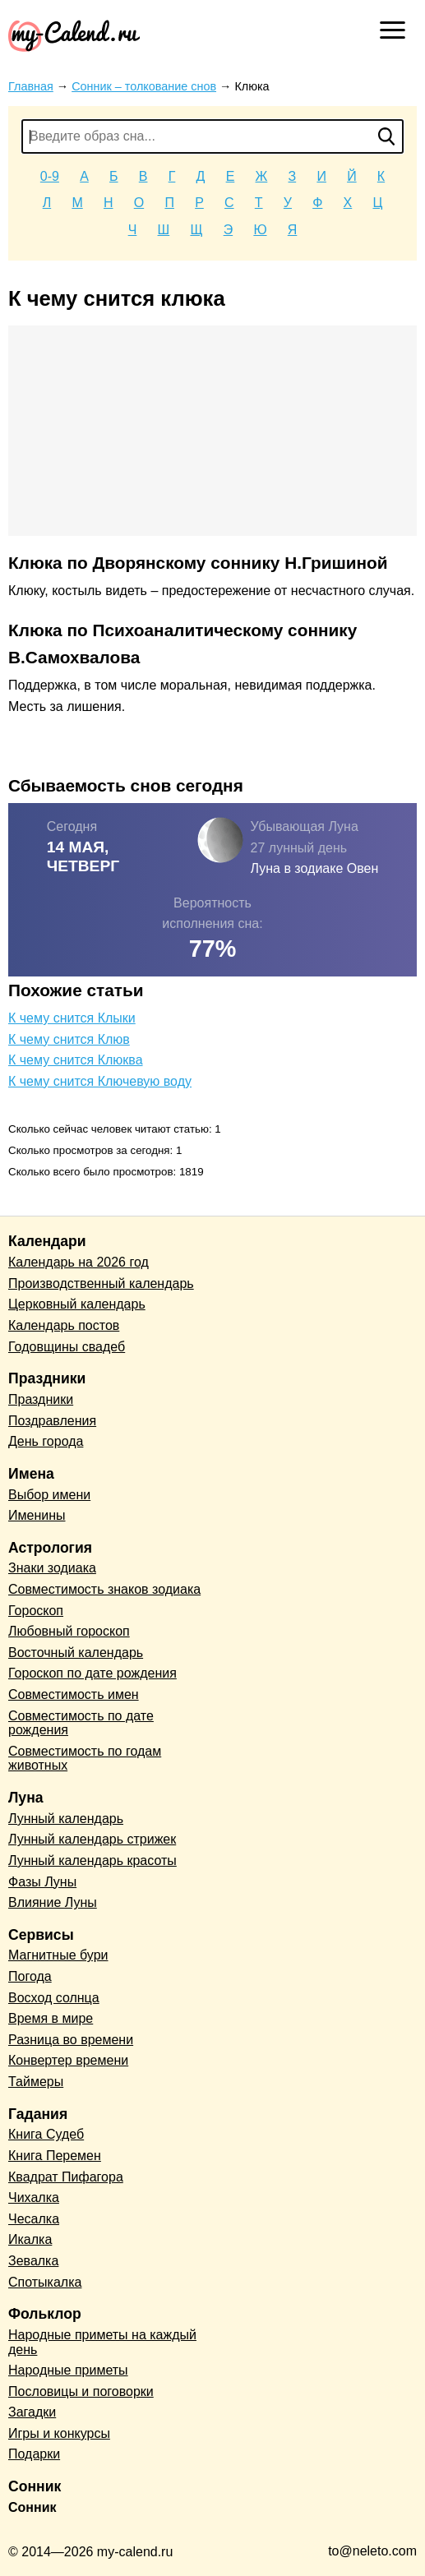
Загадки (32, 2412)
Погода (30, 1976)
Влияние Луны (52, 1902)
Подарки (34, 2454)
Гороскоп (35, 1611)
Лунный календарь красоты (92, 1860)
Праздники (40, 1399)
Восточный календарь (75, 1653)
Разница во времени (70, 2040)
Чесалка (33, 2219)
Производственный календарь (101, 1283)
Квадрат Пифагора (65, 2177)
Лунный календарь (65, 1819)
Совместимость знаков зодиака (104, 1589)
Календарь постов (63, 1325)
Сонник (32, 2507)
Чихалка (33, 2197)
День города (45, 1441)
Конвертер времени (68, 2060)
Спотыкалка (44, 2282)
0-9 (49, 176)
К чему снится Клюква (75, 1060)
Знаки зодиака (52, 1568)
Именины (37, 1515)
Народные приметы (68, 2370)
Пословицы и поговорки (81, 2391)
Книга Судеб (46, 2134)
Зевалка (33, 2261)
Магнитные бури (58, 1955)
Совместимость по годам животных (84, 1758)
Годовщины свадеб (66, 1347)
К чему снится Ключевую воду (100, 1081)
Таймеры (35, 2082)
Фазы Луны (42, 1882)
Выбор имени (49, 1495)
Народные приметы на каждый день (102, 2342)
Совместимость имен (73, 1694)
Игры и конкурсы (59, 2433)
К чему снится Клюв (69, 1039)
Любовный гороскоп (69, 1631)
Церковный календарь (77, 1304)
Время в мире (50, 2018)
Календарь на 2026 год (78, 1262)
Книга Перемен (54, 2156)
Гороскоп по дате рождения (92, 1673)
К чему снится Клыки (72, 1018)
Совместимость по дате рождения (81, 1723)
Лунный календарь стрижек (92, 1839)
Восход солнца (53, 1998)
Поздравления (52, 1421)
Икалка (30, 2239)
